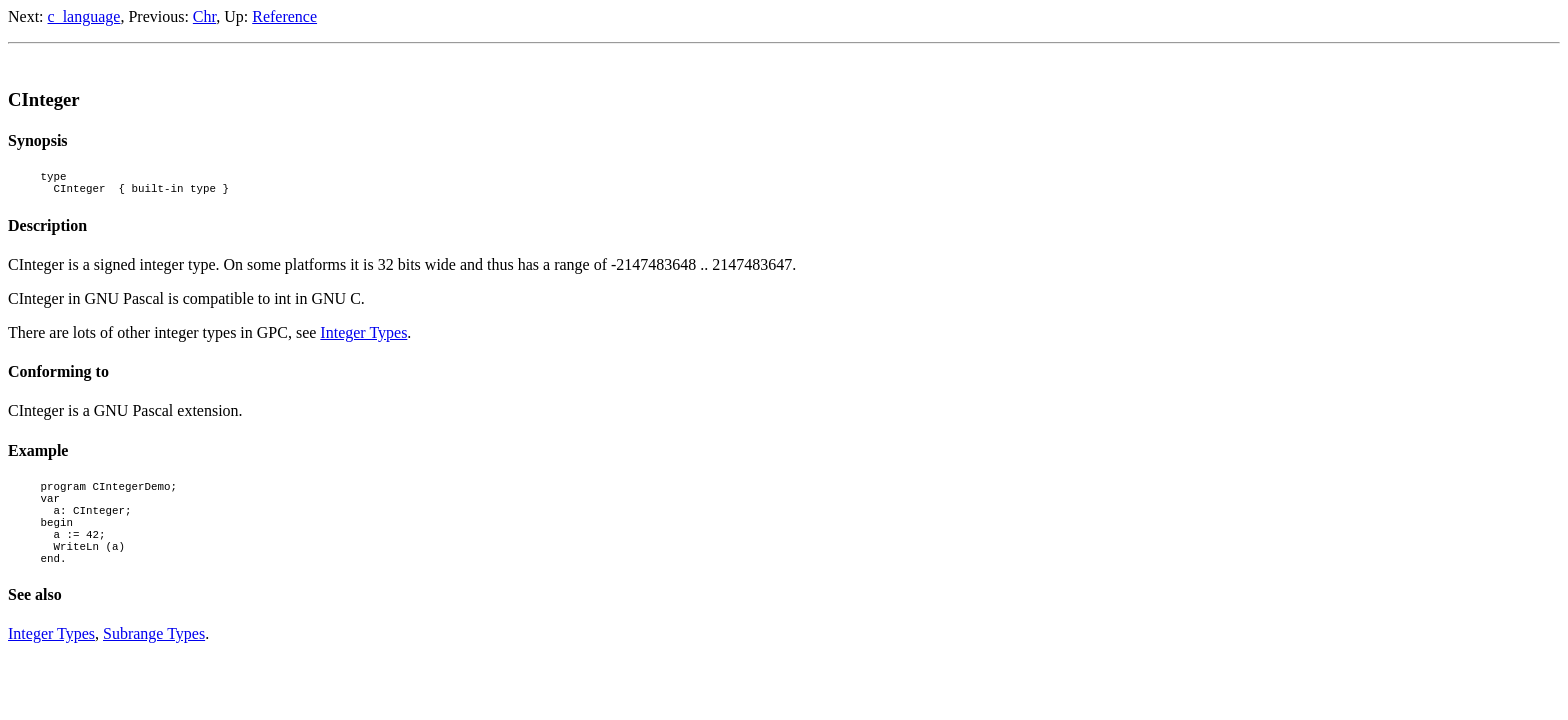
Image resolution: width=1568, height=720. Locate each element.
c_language (84, 16)
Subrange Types (154, 660)
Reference (284, 16)
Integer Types (363, 338)
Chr (204, 16)
